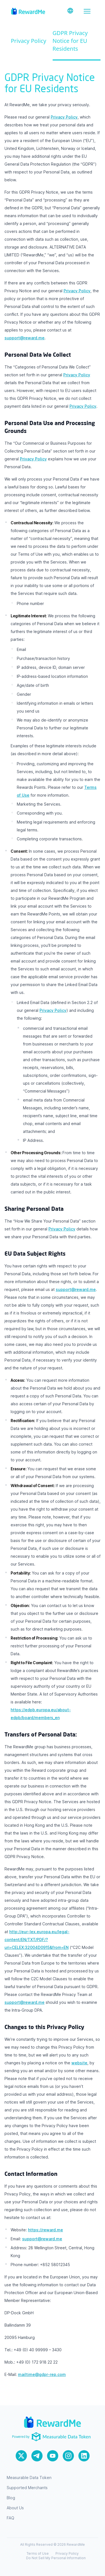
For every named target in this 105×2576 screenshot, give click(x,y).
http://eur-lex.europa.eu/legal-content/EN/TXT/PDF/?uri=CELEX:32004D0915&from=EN (36, 1939)
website (79, 2062)
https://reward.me (45, 2229)
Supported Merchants (27, 2487)
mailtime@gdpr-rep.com (42, 2374)
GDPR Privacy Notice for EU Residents (70, 40)
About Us (15, 2507)
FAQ (10, 2517)
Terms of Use (38, 2553)
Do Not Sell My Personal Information (56, 2558)
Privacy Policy (28, 41)
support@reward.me (24, 337)
